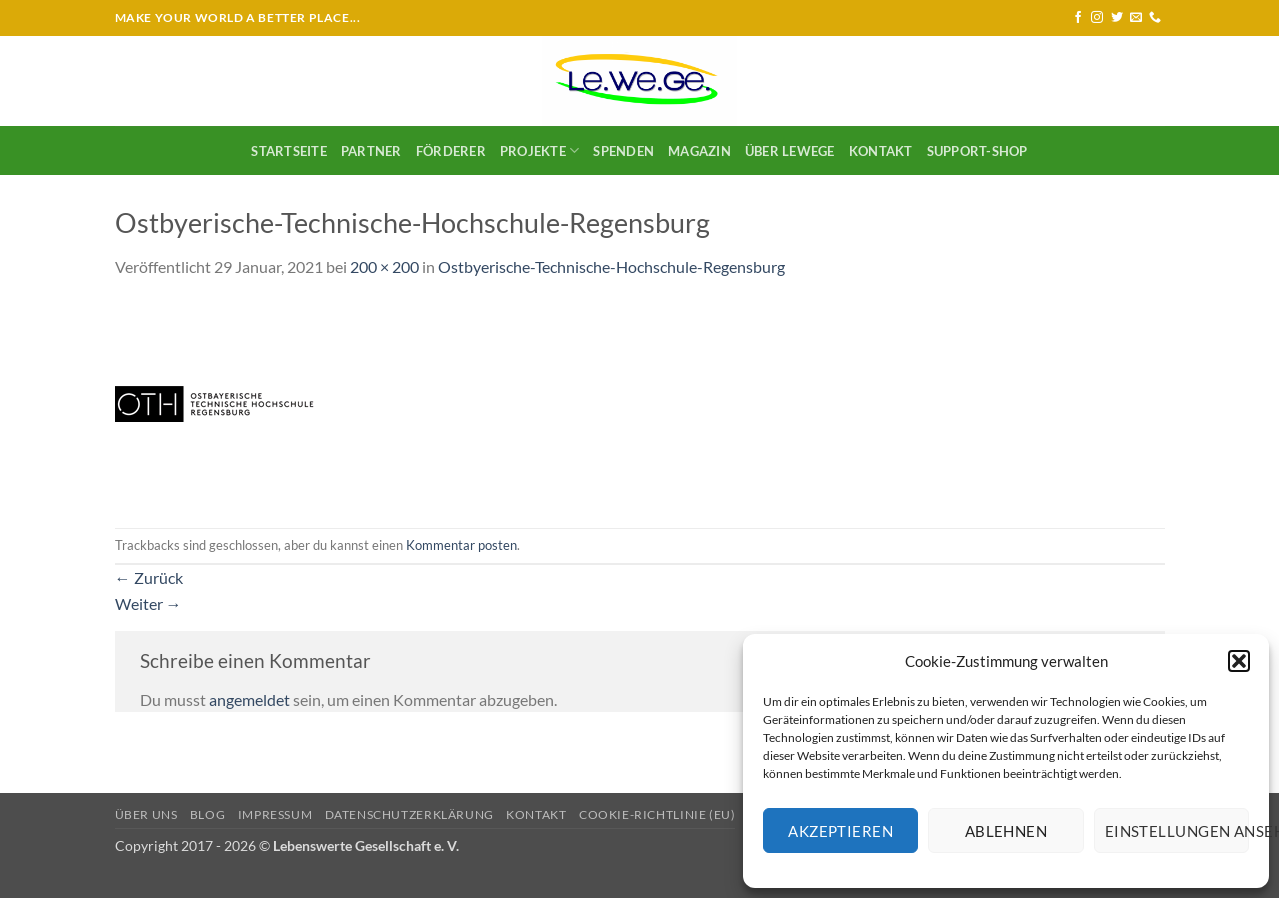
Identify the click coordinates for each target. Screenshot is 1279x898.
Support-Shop (977, 151)
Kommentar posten (461, 545)
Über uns (146, 814)
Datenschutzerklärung (409, 814)
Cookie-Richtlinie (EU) (657, 814)
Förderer (451, 151)
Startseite (289, 151)
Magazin (699, 151)
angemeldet (249, 699)
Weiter (148, 603)
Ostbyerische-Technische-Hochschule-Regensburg (611, 266)
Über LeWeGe (790, 151)
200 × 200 (384, 266)
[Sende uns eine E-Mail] (1136, 18)
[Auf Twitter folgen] (1117, 18)
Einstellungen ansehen (1177, 831)
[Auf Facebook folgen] (1078, 18)
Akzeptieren (840, 831)
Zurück (149, 577)
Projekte (540, 150)
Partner (371, 151)
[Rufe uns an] (1155, 18)
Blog (207, 814)
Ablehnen (1006, 831)
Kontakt (881, 151)
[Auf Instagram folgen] (1097, 18)
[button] (1239, 661)
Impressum (275, 814)
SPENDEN (623, 151)
